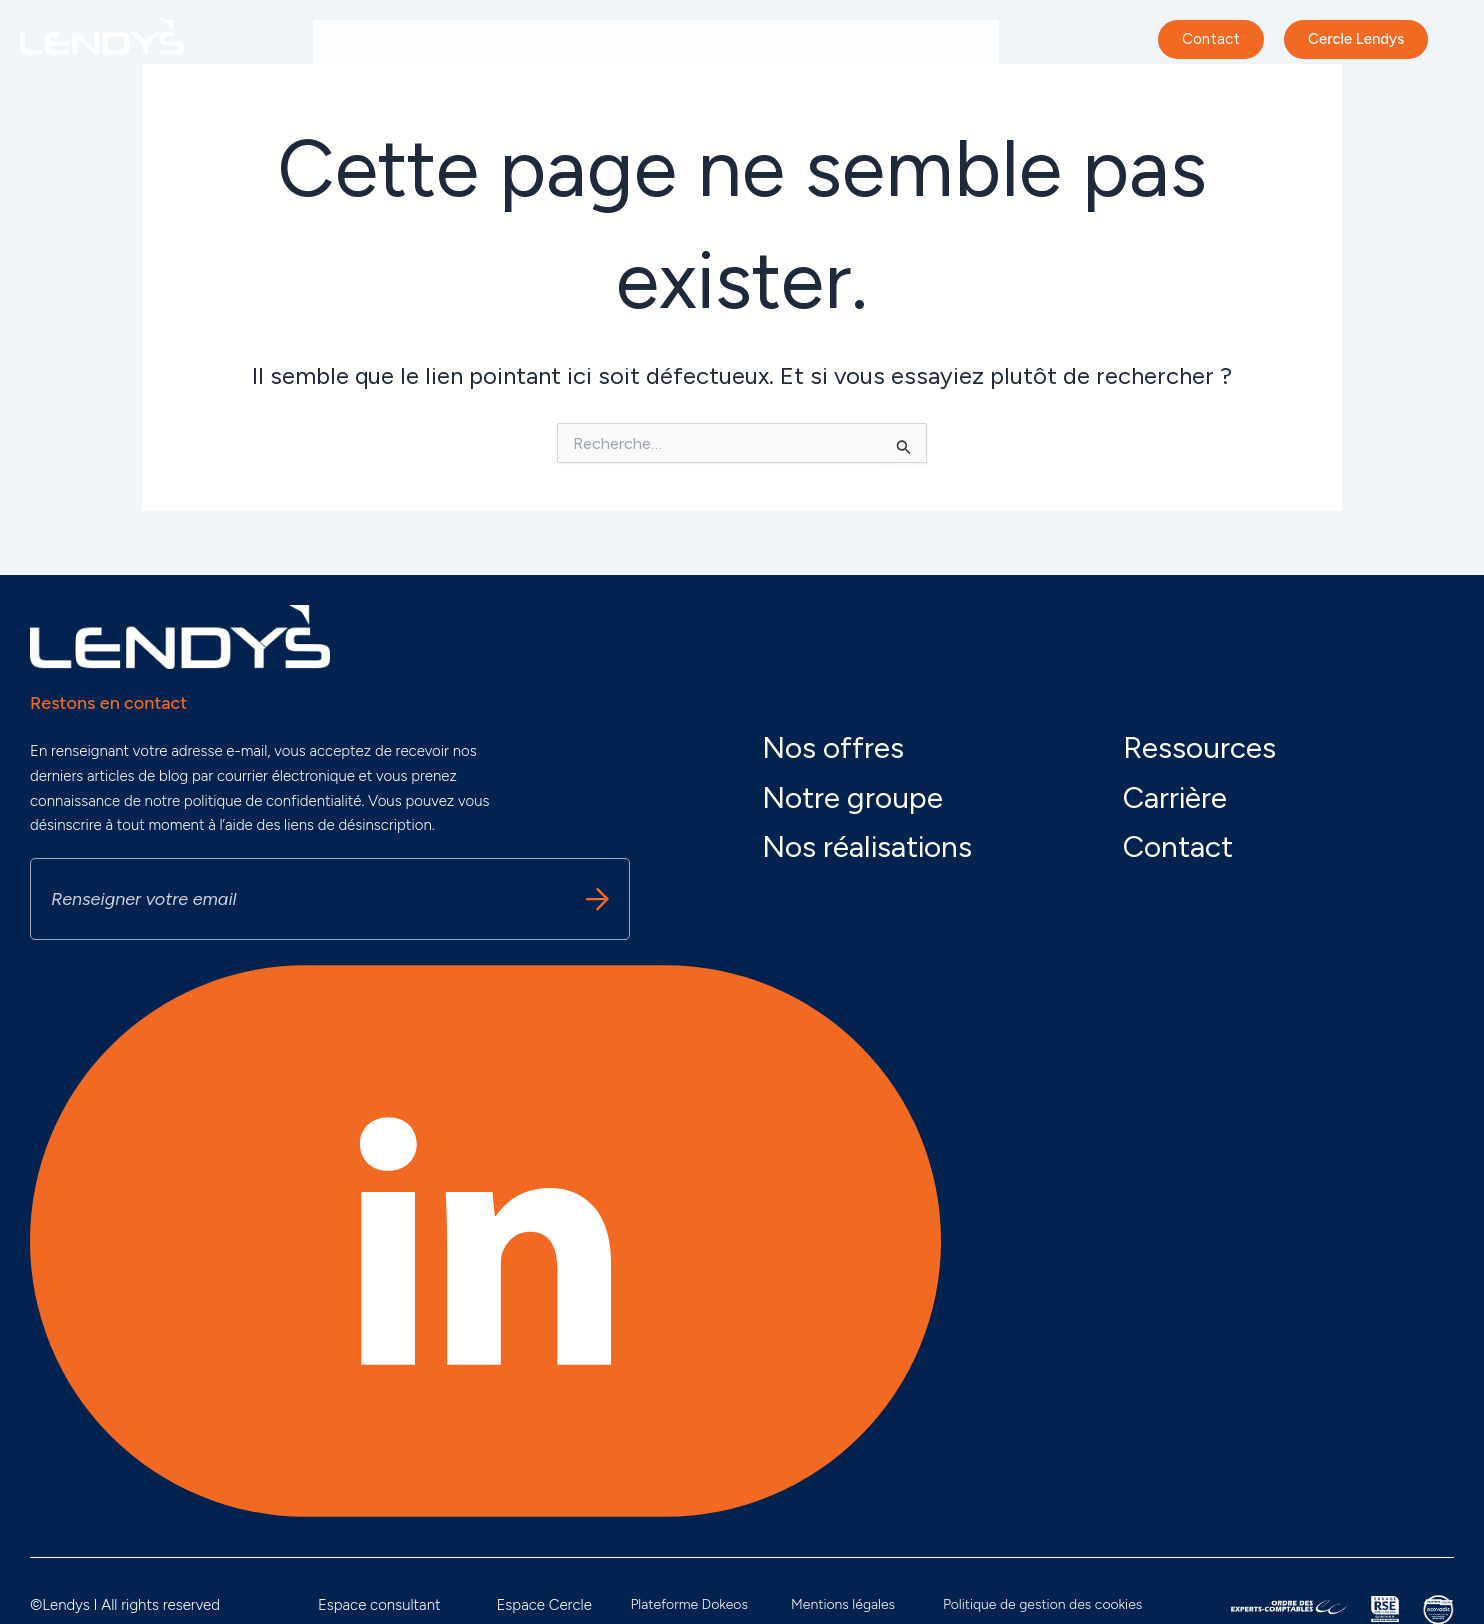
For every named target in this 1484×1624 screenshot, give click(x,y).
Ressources (1199, 747)
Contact (1178, 846)
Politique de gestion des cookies (1042, 1604)
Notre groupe (377, 42)
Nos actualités (931, 42)
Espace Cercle (543, 1605)
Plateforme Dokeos (689, 1604)
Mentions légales (843, 1604)
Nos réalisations (790, 42)
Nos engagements (524, 42)
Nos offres (661, 42)
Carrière (356, 88)
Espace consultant (379, 1605)
